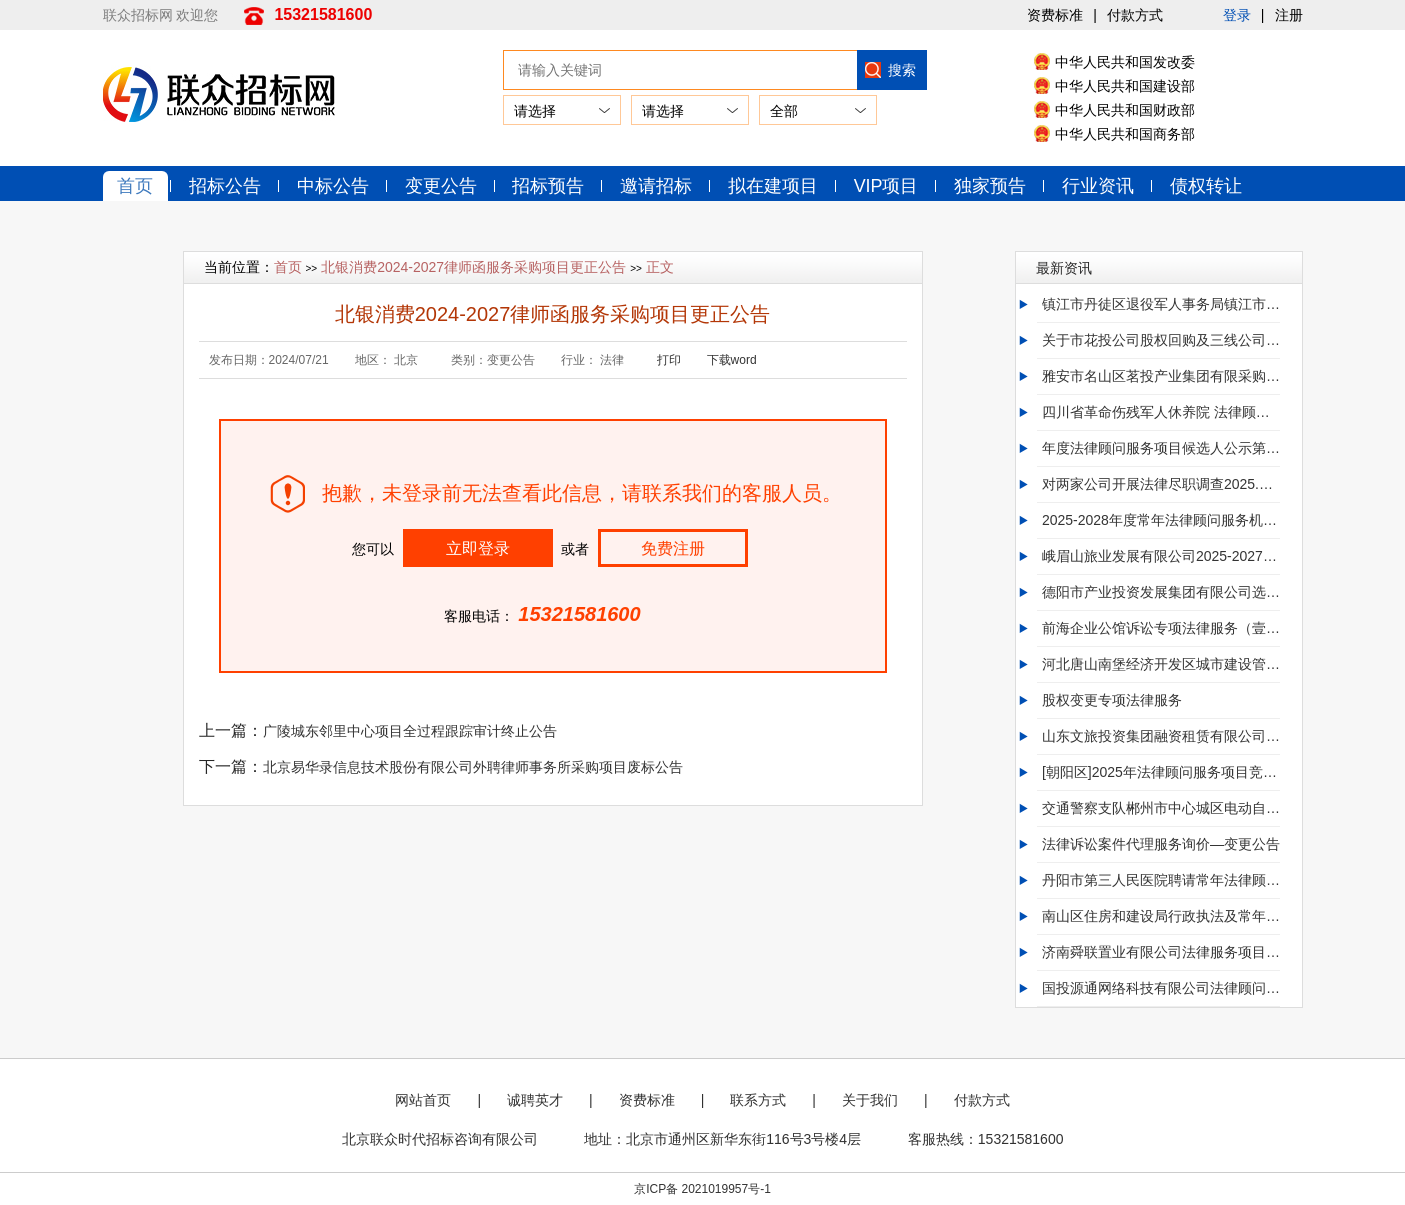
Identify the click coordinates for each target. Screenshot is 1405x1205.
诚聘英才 (535, 1101)
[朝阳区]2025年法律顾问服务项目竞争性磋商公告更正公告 (1161, 773)
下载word (732, 361)
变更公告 (442, 186)
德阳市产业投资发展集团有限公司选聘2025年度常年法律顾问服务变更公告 (1161, 593)
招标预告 (550, 186)
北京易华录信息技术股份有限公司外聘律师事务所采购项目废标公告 (473, 768)
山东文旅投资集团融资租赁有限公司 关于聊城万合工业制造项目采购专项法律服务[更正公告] (1161, 737)
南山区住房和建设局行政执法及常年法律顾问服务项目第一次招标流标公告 (1161, 917)
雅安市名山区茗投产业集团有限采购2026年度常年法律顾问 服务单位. (1161, 377)
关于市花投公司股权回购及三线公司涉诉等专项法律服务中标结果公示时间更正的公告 (1161, 341)
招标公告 (226, 186)
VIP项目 (888, 186)
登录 (1237, 15)
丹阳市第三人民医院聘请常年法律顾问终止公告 (1161, 881)
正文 (660, 268)
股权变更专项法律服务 (1112, 701)
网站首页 (423, 1101)
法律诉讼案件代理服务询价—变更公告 (1161, 845)
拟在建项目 (775, 186)
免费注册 (673, 549)
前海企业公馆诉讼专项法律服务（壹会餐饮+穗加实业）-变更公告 (1161, 629)
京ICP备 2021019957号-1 (702, 1189)
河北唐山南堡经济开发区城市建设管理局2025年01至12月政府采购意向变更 (1161, 665)
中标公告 (334, 186)
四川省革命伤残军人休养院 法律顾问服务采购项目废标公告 (1161, 413)
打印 (669, 361)
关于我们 (870, 1101)
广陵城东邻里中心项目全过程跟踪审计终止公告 (410, 732)
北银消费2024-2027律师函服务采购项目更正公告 (473, 268)
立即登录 (478, 549)
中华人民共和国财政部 (1125, 110)
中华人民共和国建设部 (1125, 86)
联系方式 (758, 1101)
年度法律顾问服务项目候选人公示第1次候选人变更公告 (1161, 449)
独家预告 (993, 186)
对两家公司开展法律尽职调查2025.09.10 (1161, 485)
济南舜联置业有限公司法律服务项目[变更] (1161, 953)
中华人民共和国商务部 (1125, 134)
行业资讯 (1101, 186)
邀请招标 (658, 186)
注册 (1289, 15)
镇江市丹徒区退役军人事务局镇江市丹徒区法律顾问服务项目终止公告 (1161, 305)
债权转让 (1209, 186)
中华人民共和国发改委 (1125, 62)
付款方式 (1135, 15)
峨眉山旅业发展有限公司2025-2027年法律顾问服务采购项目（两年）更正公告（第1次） (1161, 557)
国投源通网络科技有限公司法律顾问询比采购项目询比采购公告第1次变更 (1161, 989)
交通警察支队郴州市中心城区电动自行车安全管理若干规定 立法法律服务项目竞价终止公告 (1161, 809)
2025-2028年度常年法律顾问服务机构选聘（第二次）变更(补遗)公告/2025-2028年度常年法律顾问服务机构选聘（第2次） (1161, 521)
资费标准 (1055, 15)
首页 (136, 186)
